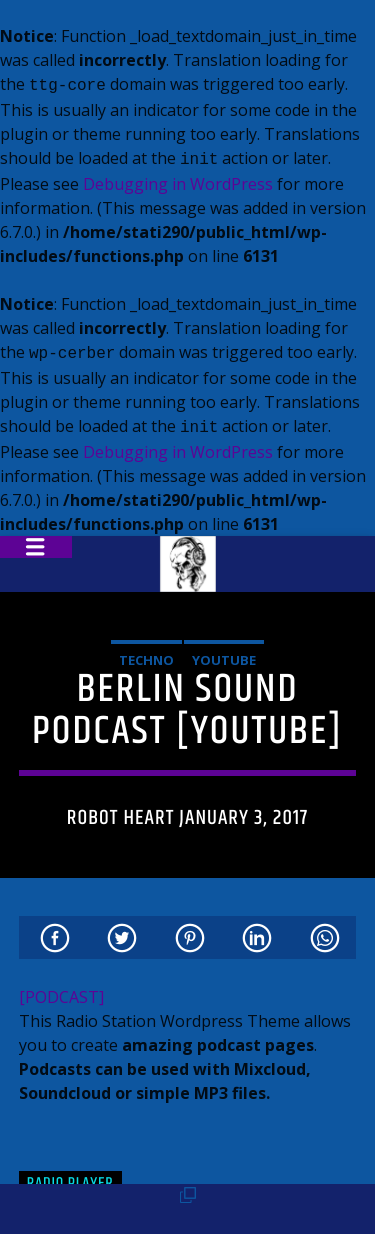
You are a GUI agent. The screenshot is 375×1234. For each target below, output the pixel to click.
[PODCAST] (61, 989)
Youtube (224, 652)
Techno (146, 652)
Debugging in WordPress (178, 180)
